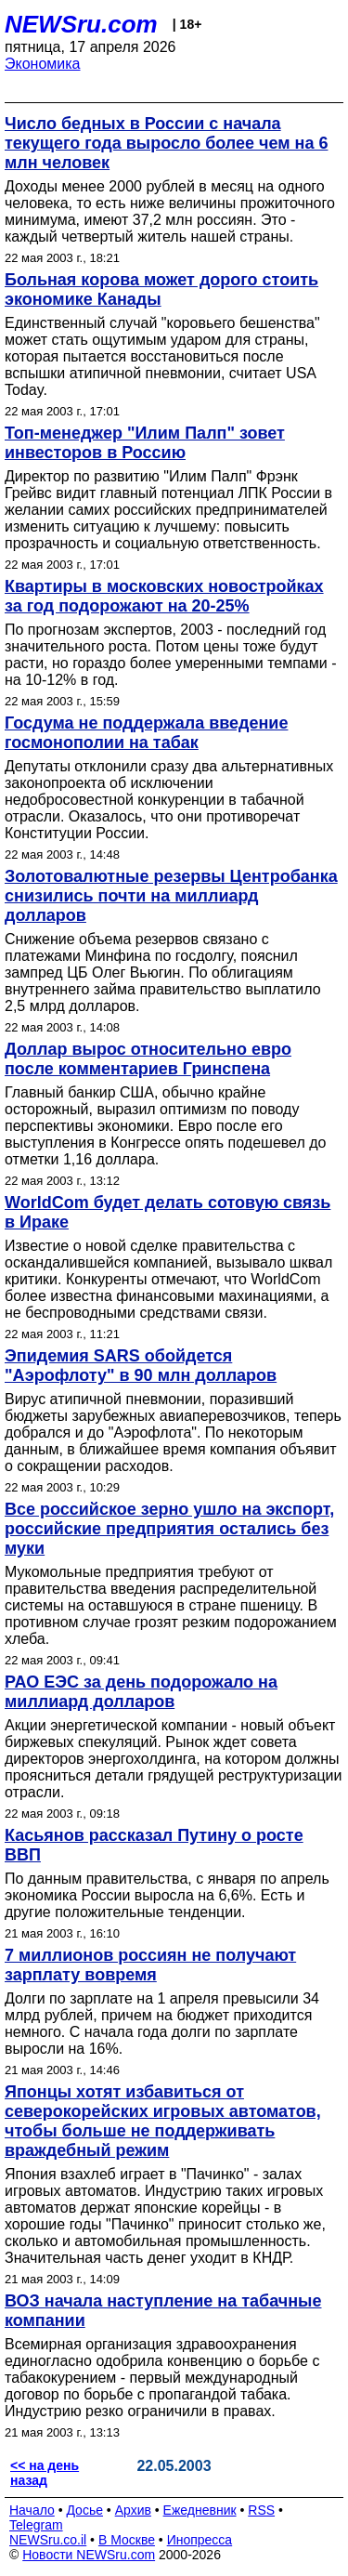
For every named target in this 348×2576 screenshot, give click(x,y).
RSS (261, 2510)
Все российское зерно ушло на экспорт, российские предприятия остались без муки (169, 1528)
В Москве (126, 2539)
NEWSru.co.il (47, 2539)
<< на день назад (44, 2473)
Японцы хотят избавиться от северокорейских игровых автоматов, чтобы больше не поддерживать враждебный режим (163, 2121)
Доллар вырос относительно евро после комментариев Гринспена (148, 1059)
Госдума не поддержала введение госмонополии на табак (146, 733)
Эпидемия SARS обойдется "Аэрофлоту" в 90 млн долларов (141, 1366)
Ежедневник (200, 2510)
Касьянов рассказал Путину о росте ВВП (154, 1845)
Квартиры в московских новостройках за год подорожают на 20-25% (164, 596)
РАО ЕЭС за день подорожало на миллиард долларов (141, 1692)
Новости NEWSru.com (88, 2554)
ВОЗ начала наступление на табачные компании (163, 2311)
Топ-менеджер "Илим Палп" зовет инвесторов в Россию (145, 443)
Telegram (36, 2524)
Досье (84, 2510)
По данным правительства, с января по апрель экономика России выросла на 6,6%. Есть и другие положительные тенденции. (167, 1895)
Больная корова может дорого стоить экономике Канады (161, 289)
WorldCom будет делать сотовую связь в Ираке (167, 1212)
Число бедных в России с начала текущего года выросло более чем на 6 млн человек (166, 143)
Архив (133, 2510)
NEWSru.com (81, 24)
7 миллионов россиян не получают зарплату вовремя (150, 1965)
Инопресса (200, 2539)
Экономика (43, 64)
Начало (32, 2510)
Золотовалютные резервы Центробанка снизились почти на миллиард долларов (171, 896)
